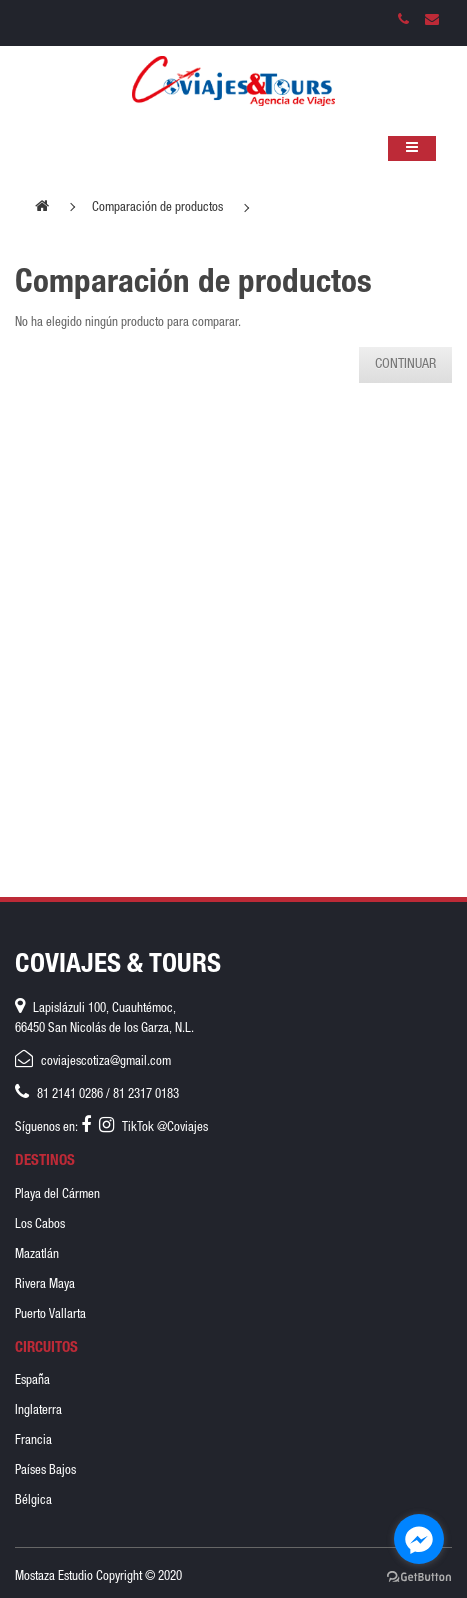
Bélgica (33, 1501)
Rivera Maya (45, 1285)
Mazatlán (37, 1255)
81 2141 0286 (70, 1095)
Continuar (405, 365)
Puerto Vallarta (50, 1315)
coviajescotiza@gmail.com (106, 1062)
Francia (33, 1441)
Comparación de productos (157, 208)
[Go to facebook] (419, 1539)
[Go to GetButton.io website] (419, 1577)
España (32, 1381)
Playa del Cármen (57, 1195)
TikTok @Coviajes (165, 1128)
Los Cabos (40, 1225)
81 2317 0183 (146, 1095)
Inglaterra (38, 1411)
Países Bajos (45, 1471)
